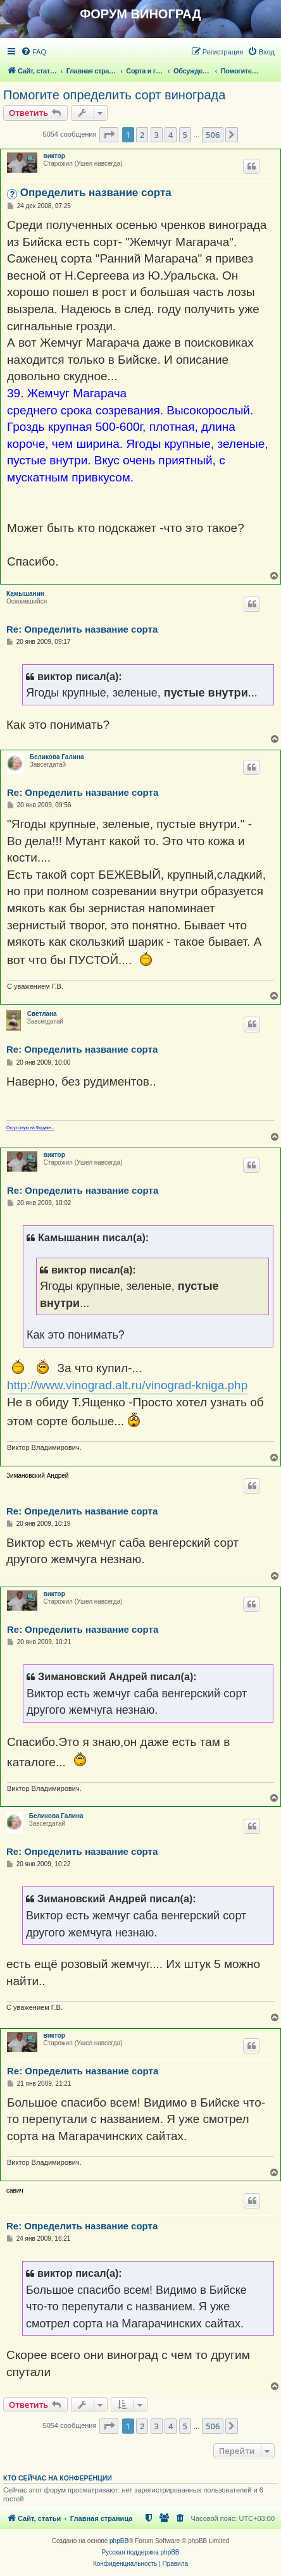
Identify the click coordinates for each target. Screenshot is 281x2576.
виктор (54, 155)
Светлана (42, 1013)
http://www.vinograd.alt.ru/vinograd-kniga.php (127, 1385)
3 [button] (156, 134)
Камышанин (25, 593)
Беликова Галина (57, 756)
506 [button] (213, 134)
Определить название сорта (96, 193)
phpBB (118, 2540)
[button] (108, 134)
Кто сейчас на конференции (57, 2478)
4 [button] (170, 134)
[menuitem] (33, 51)
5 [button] (185, 134)
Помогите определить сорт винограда (114, 95)
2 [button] (142, 134)
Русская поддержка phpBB (140, 2552)
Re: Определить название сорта (82, 629)
